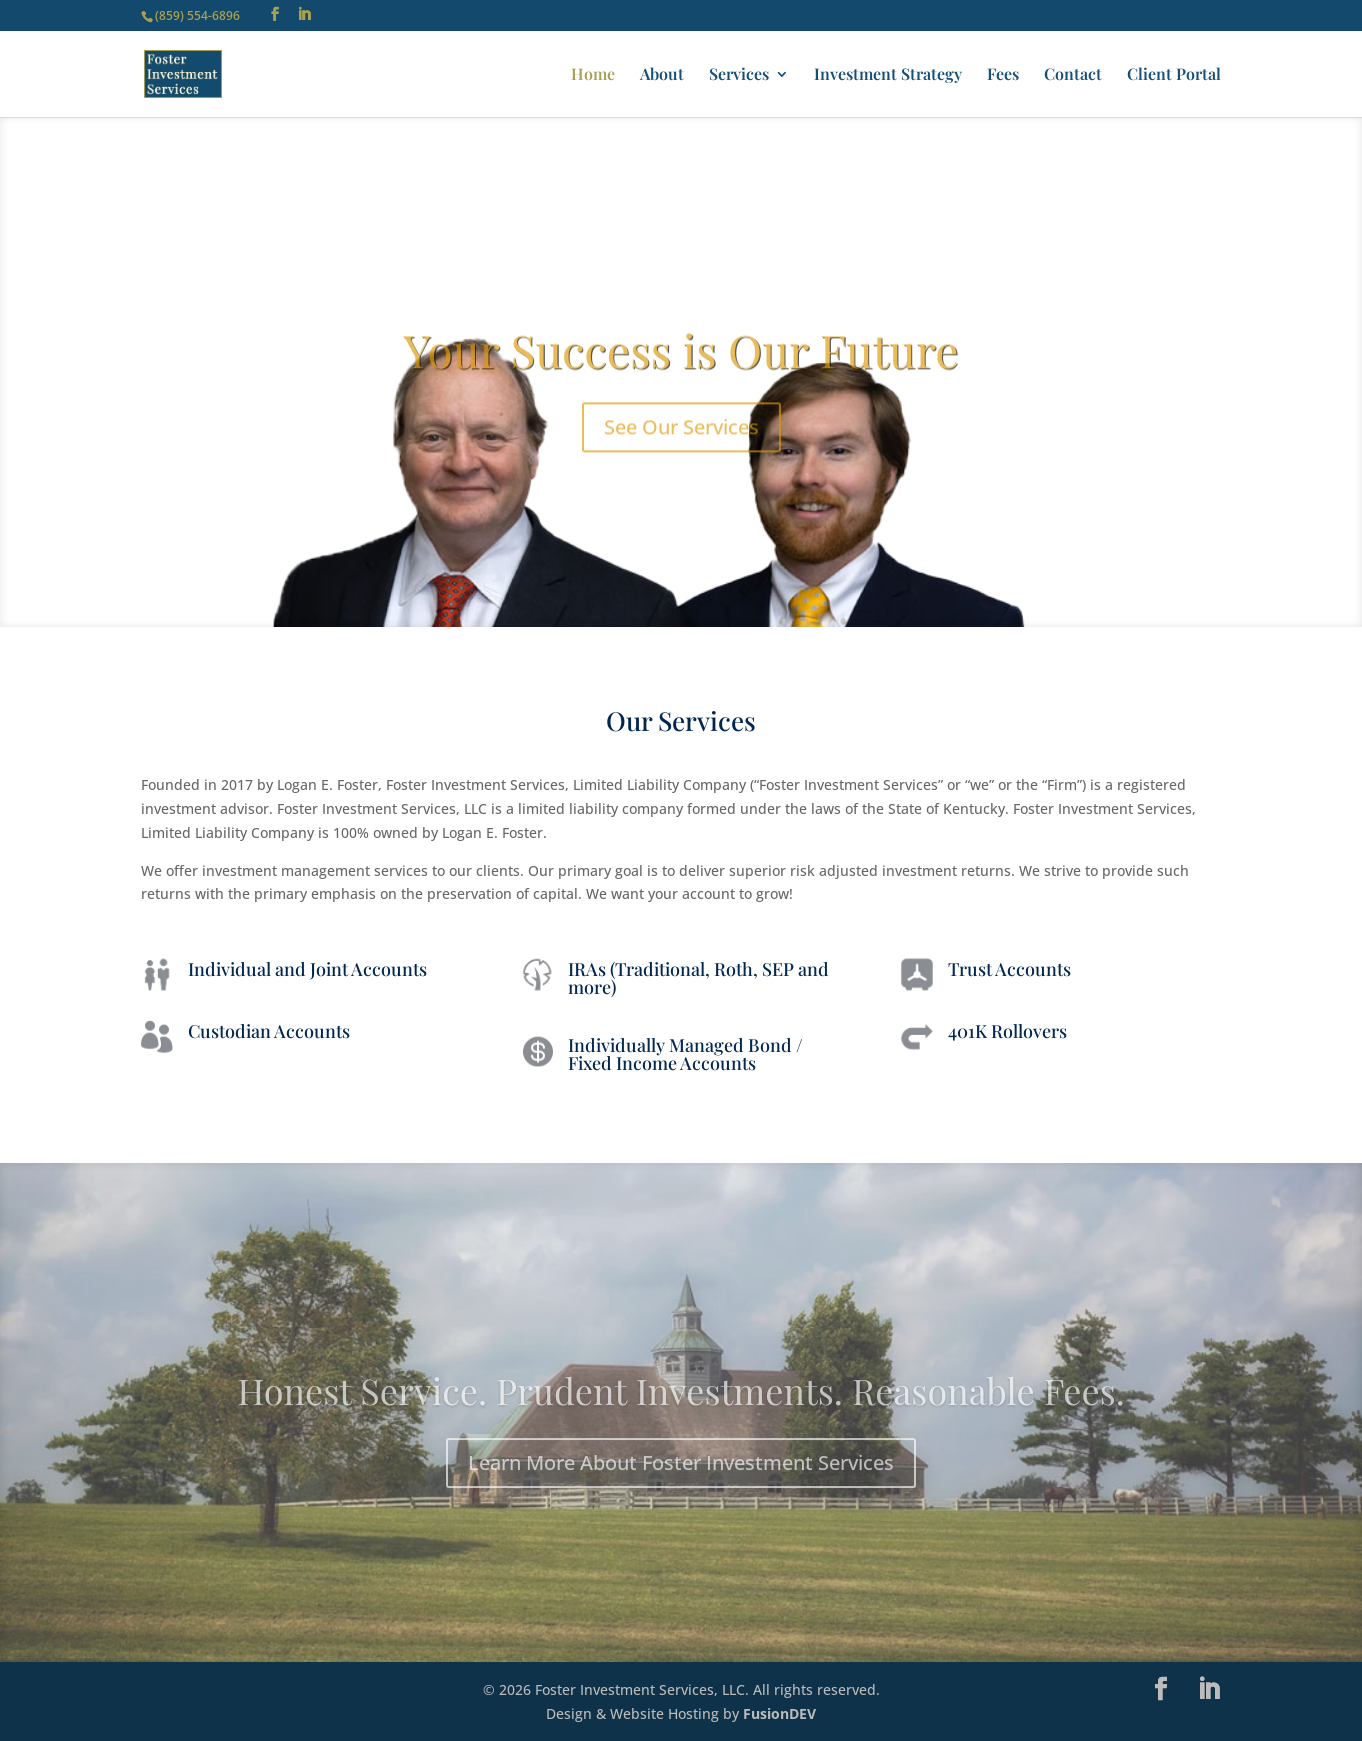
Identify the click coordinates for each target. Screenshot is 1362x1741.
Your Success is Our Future (680, 375)
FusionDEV (779, 1713)
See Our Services (681, 452)
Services (739, 75)
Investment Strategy (888, 75)
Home (593, 75)
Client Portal (1174, 75)
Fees (1003, 75)
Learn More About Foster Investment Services (681, 1488)
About (662, 75)
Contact (1073, 75)
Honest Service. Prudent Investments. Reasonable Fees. (681, 1416)
